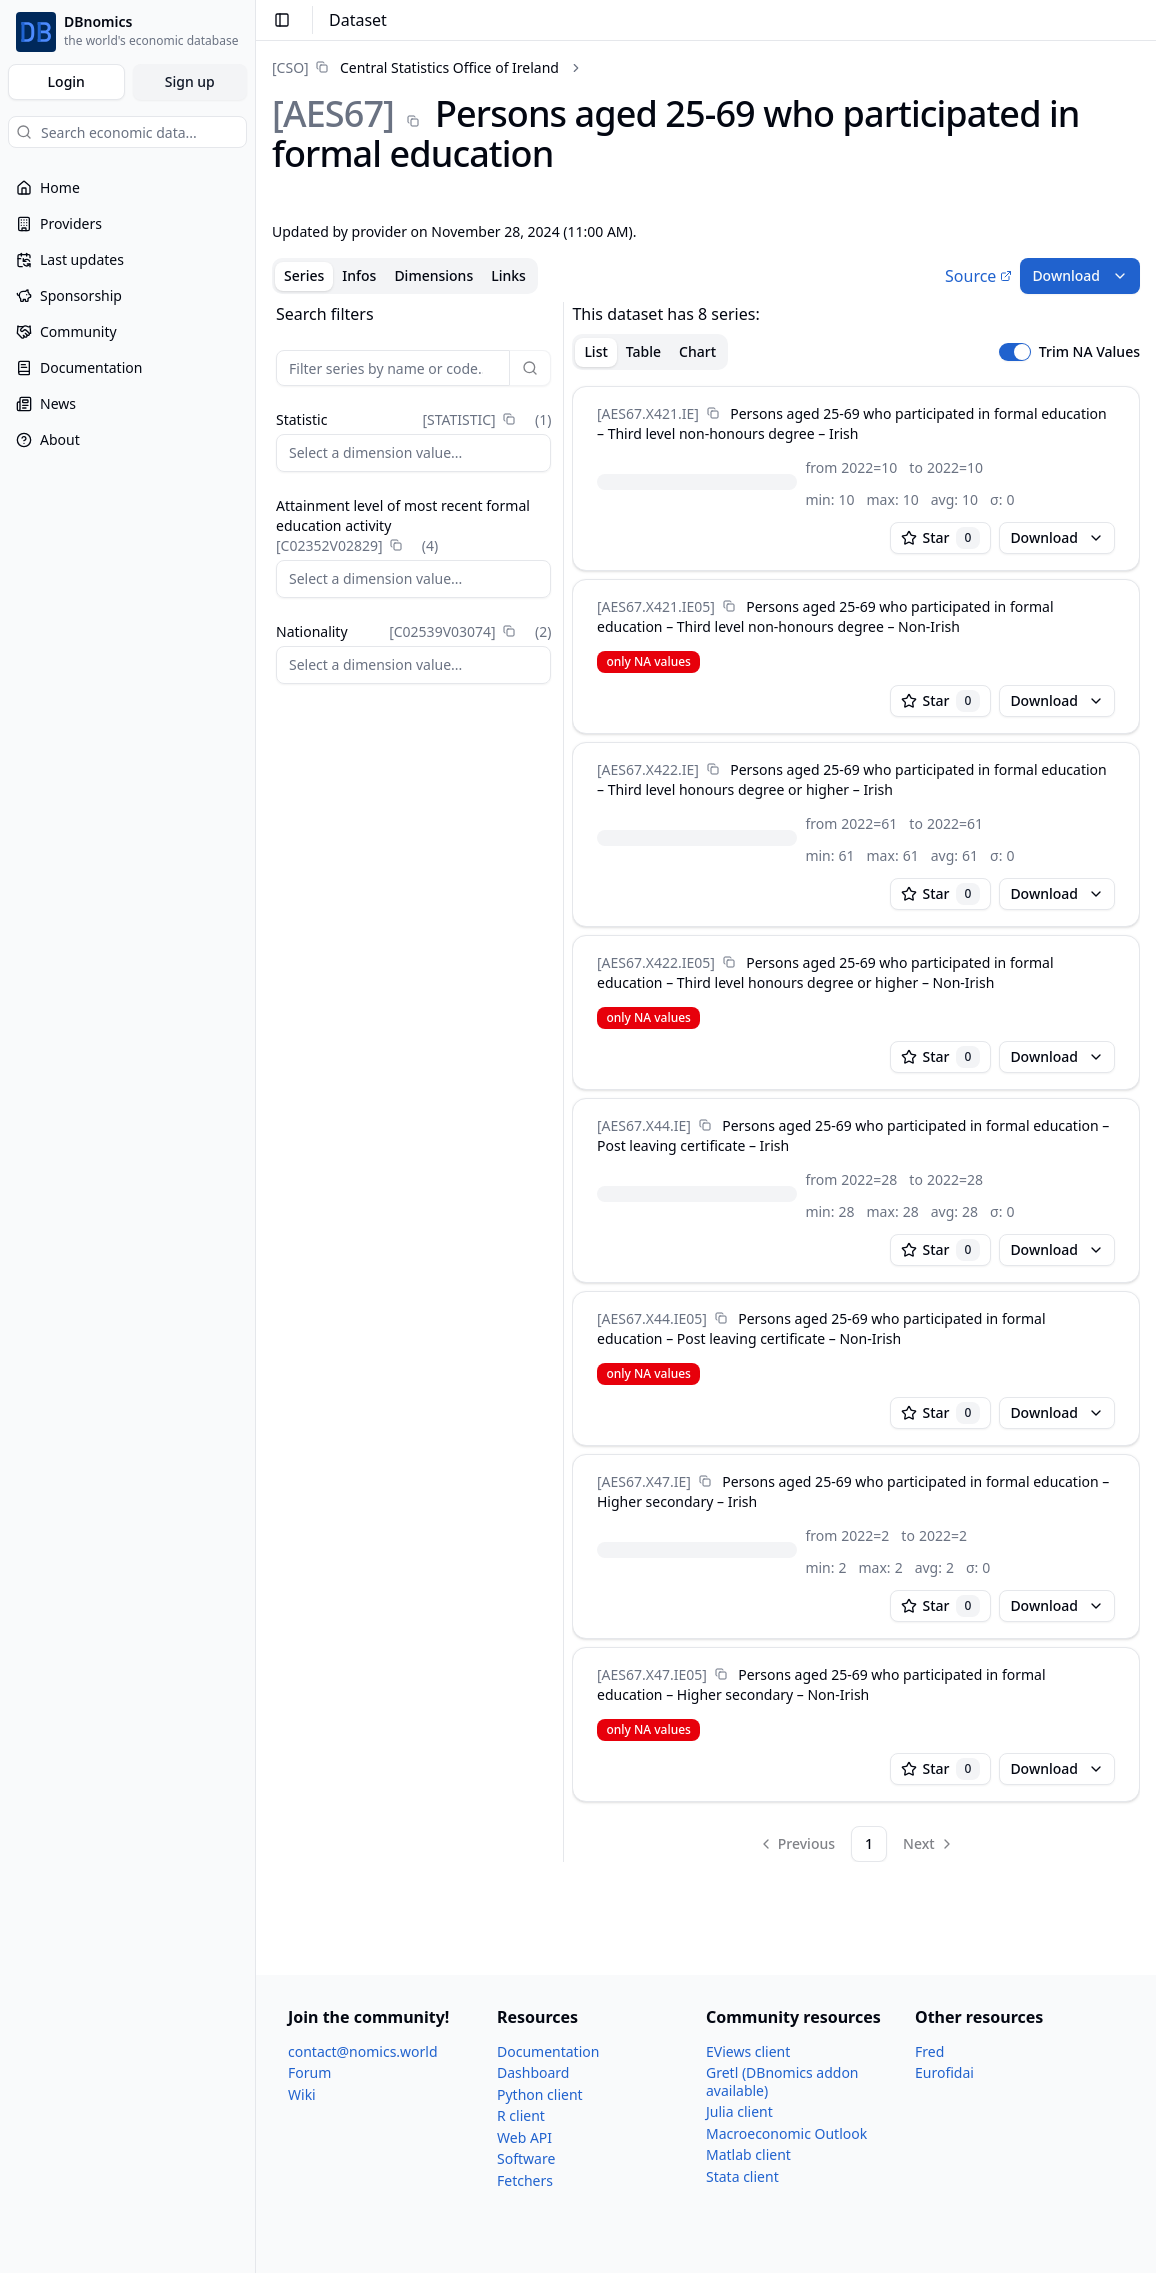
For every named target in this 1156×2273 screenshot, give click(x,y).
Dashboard (533, 2072)
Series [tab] (304, 275)
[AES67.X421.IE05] (656, 606)
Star (941, 538)
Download (1080, 275)
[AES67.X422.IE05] (656, 962)
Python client (540, 2094)
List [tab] (595, 351)
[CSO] (290, 67)
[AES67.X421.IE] (648, 413)
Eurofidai (944, 2072)
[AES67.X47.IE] (644, 1481)
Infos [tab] (359, 275)
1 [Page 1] (869, 1843)
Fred (929, 2051)
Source (978, 276)
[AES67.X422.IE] (648, 769)
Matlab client (748, 2154)
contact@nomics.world (363, 2051)
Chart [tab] (697, 351)
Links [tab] (508, 275)
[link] (415, 67)
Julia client (739, 2111)
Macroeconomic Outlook (786, 2133)
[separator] (563, 1082)
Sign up (190, 81)
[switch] (1015, 352)
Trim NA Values (1089, 352)
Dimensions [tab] (433, 275)
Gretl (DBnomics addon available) (782, 2081)
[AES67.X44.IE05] (652, 1318)
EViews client (748, 2051)
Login (66, 81)
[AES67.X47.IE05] (652, 1674)
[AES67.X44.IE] (644, 1125)
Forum (309, 2072)
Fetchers (525, 2180)
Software (526, 2158)
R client (521, 2115)
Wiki (302, 2094)
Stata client (742, 2176)
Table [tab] (643, 351)
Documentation (548, 2051)
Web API (524, 2137)
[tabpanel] (706, 1082)
